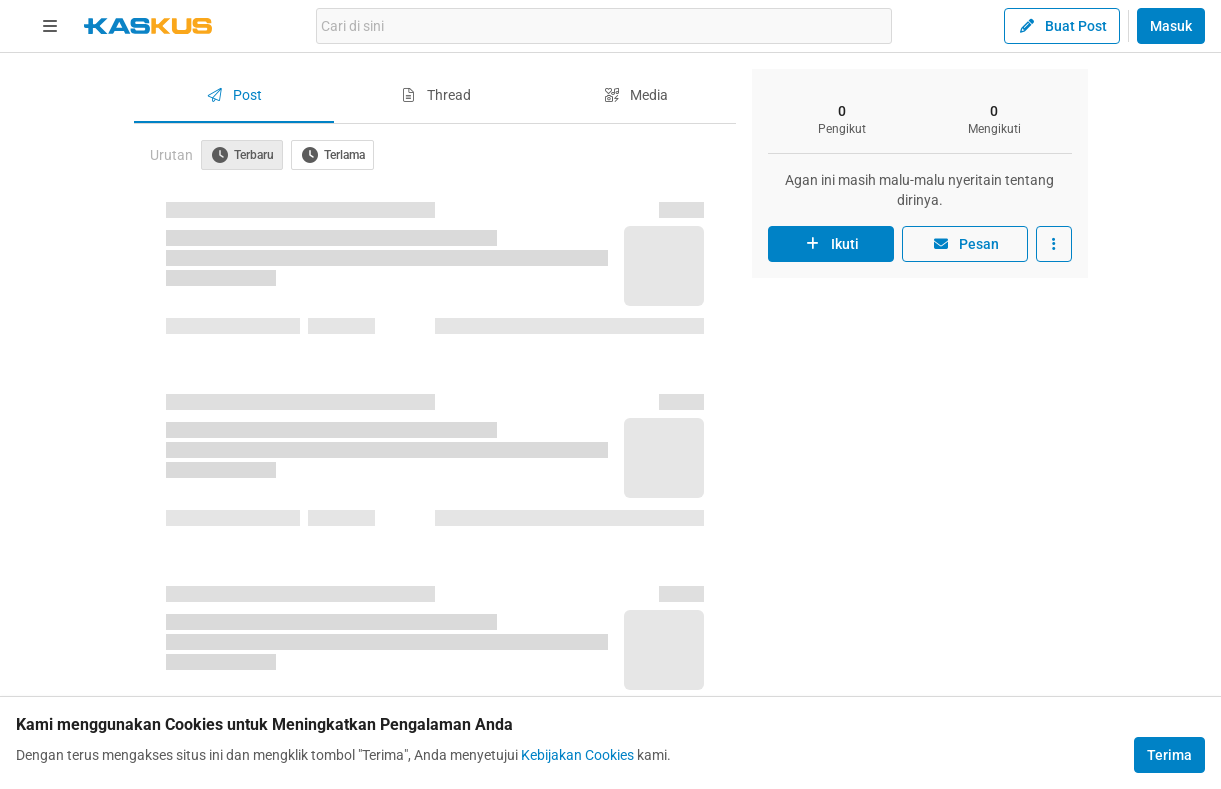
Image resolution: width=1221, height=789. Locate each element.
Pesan (965, 244)
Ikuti (831, 244)
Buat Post (1062, 26)
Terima (1169, 755)
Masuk (1171, 26)
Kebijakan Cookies (577, 755)
